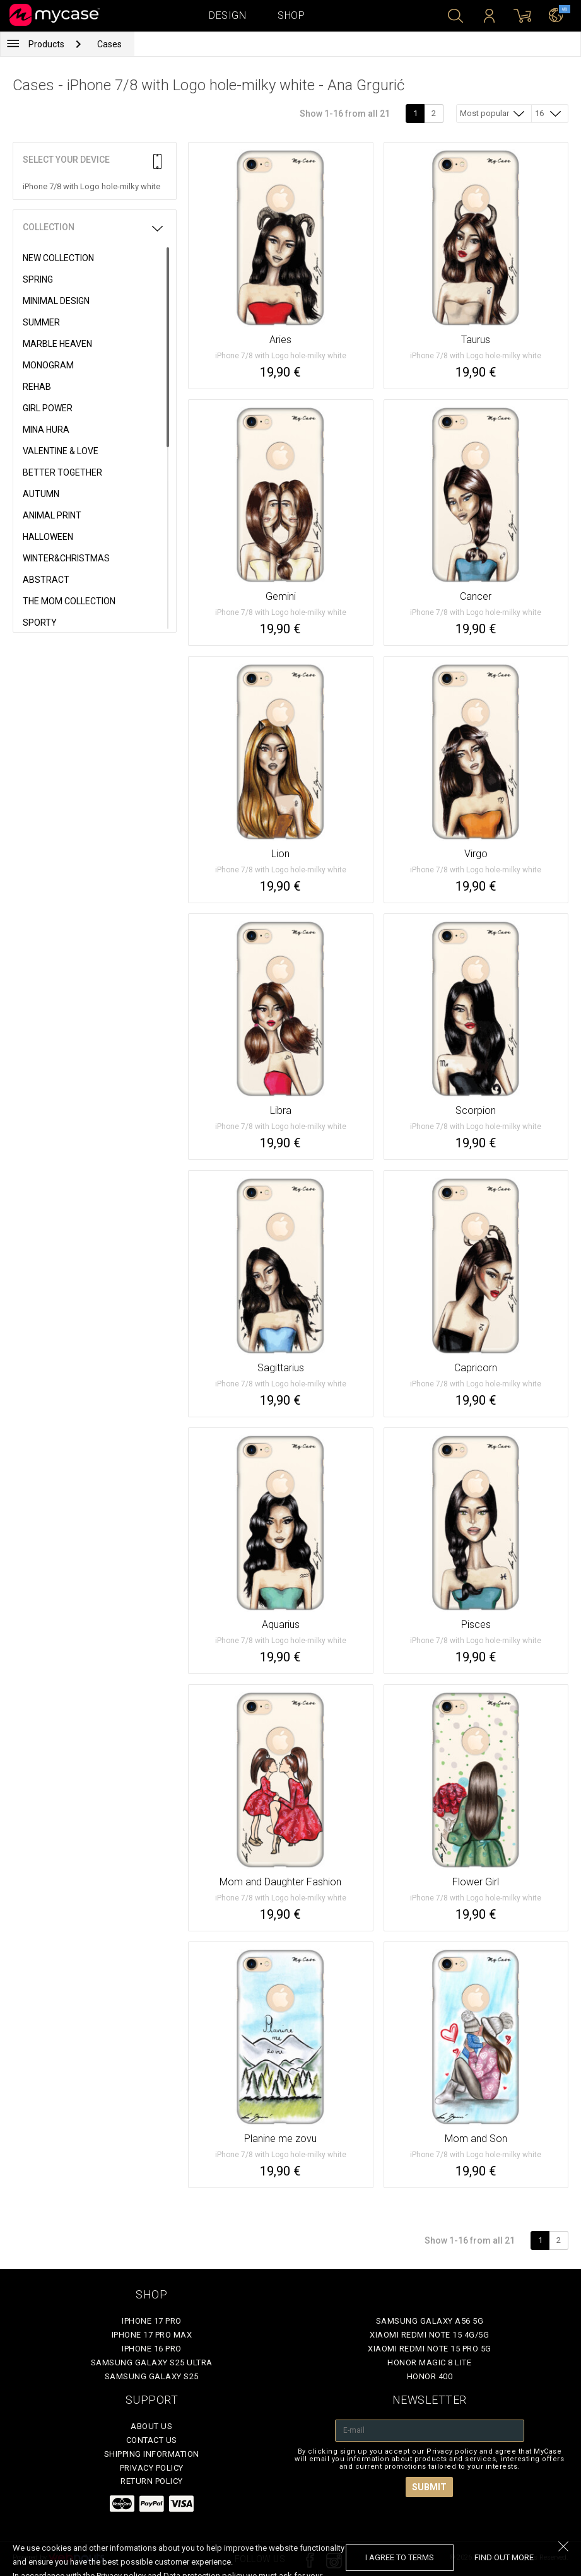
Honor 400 (430, 2376)
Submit (429, 2487)
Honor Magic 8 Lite (429, 2362)
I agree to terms (399, 2557)
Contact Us (151, 2440)
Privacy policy (152, 2468)
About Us (151, 2426)
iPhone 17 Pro (152, 2321)
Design (227, 15)
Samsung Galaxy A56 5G (430, 2321)
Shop (291, 15)
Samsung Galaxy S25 (152, 2376)
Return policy (151, 2481)
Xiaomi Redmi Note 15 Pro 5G (429, 2348)
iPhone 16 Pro (152, 2348)
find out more (504, 2557)
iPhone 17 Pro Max (152, 2334)
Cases (109, 44)
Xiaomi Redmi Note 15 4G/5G (429, 2334)
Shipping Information (151, 2454)
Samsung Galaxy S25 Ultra (152, 2362)
